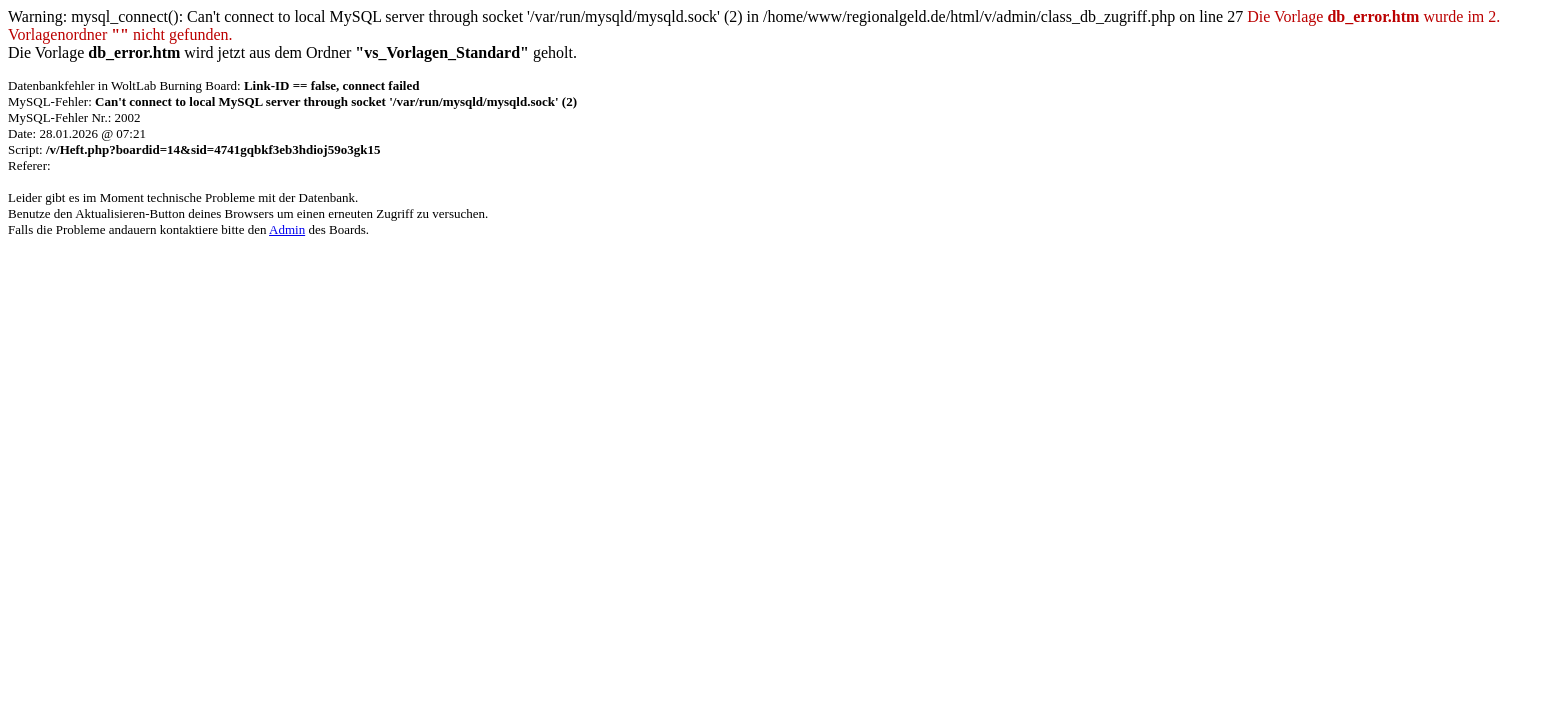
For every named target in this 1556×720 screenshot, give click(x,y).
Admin (287, 229)
